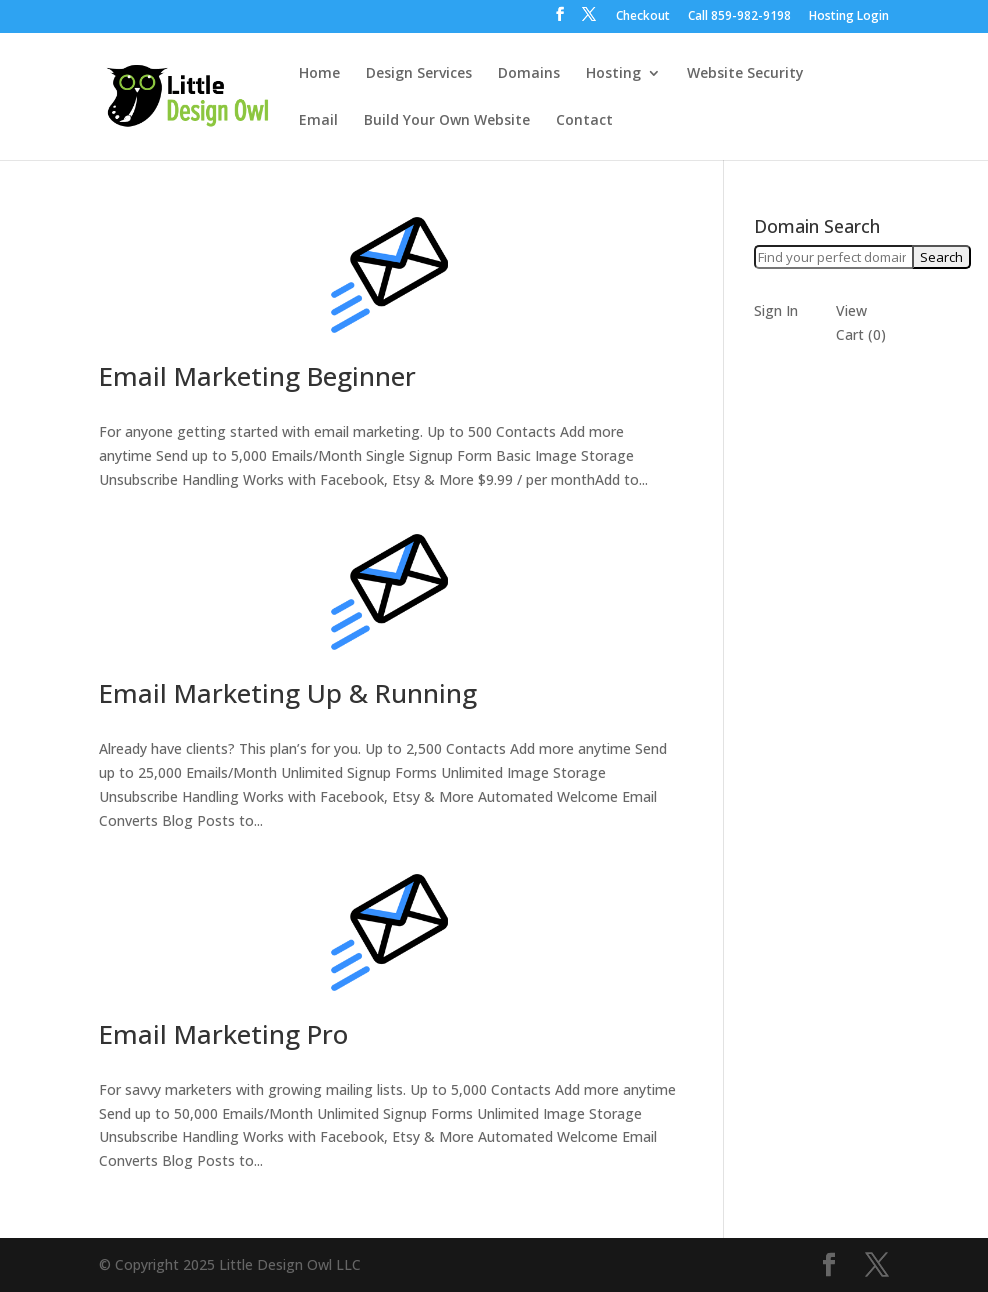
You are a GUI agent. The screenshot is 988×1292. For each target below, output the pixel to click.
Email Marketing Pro (223, 1034)
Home (319, 74)
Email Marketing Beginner (257, 376)
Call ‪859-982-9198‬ (739, 17)
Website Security (745, 74)
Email (318, 121)
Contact (584, 121)
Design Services (419, 74)
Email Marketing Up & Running (288, 693)
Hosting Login (849, 17)
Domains (529, 74)
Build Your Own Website (447, 121)
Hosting (613, 74)
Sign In (776, 310)
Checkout (643, 17)
